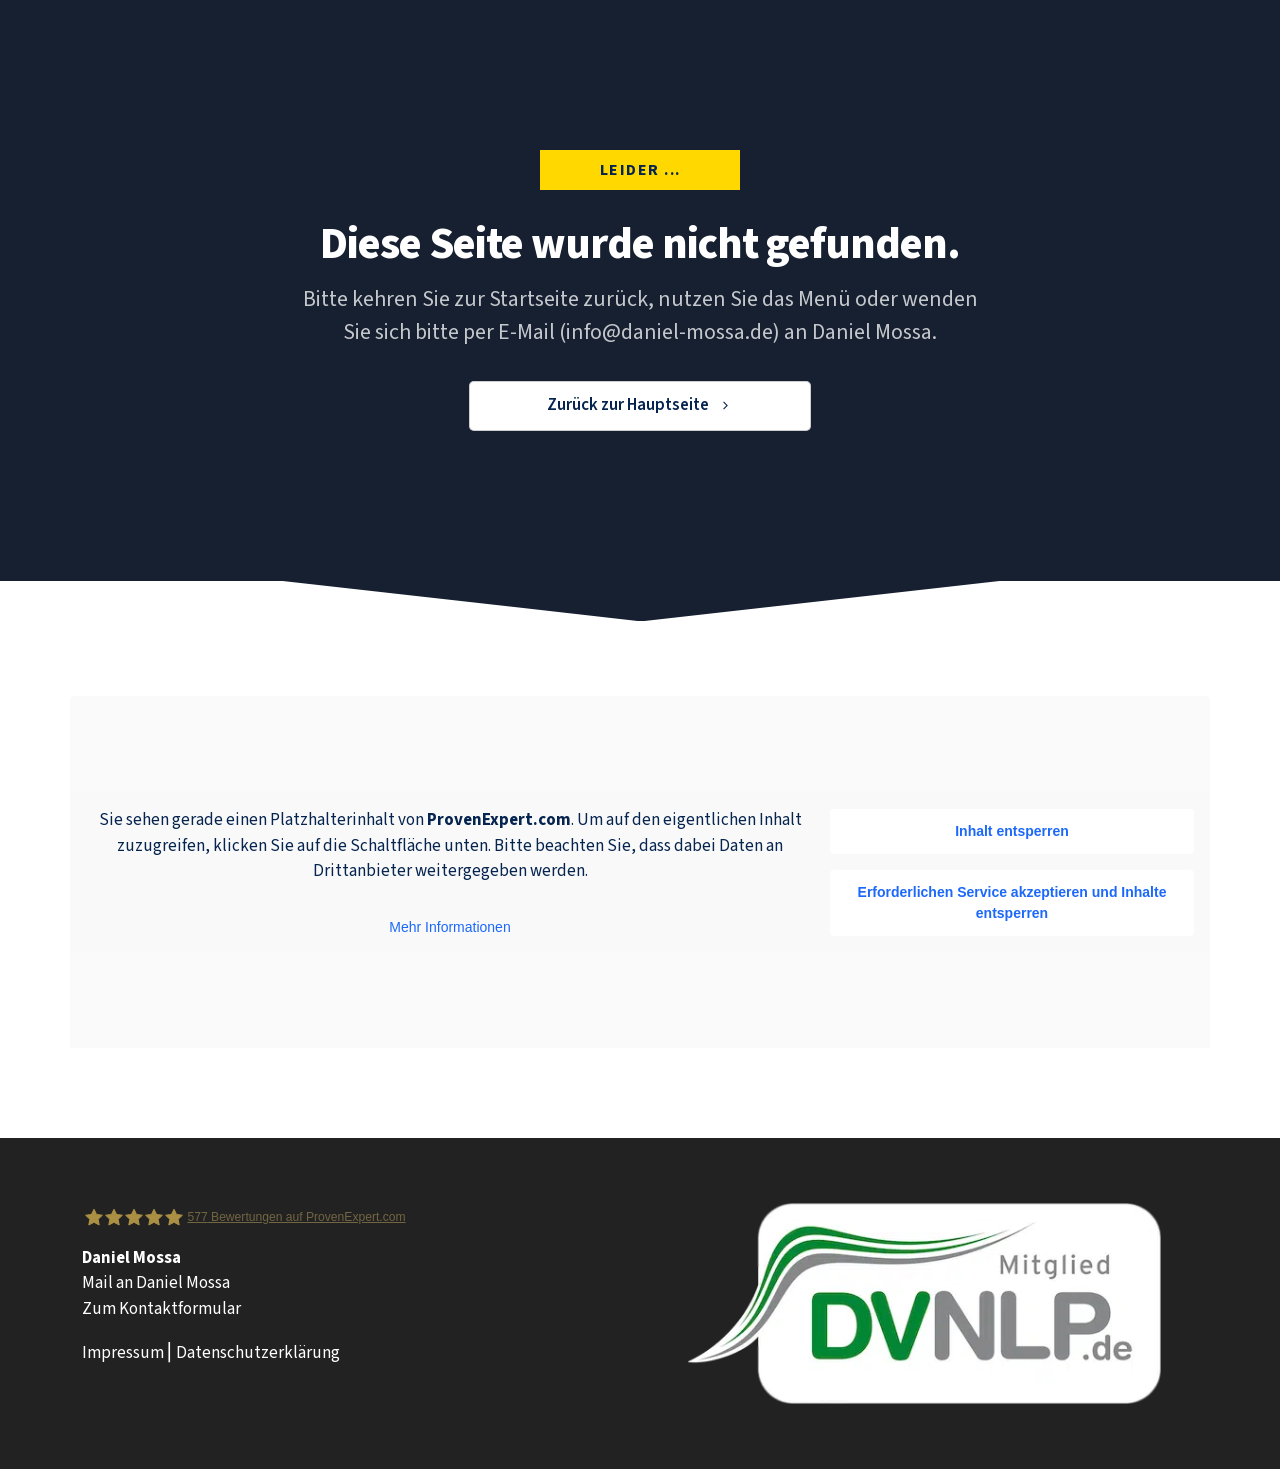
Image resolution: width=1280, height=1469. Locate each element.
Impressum (123, 1353)
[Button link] (640, 406)
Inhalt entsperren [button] (1012, 830)
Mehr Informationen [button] (449, 927)
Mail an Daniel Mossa (156, 1283)
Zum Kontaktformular (161, 1309)
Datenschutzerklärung (258, 1353)
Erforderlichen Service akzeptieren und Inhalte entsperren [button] (1012, 901)
